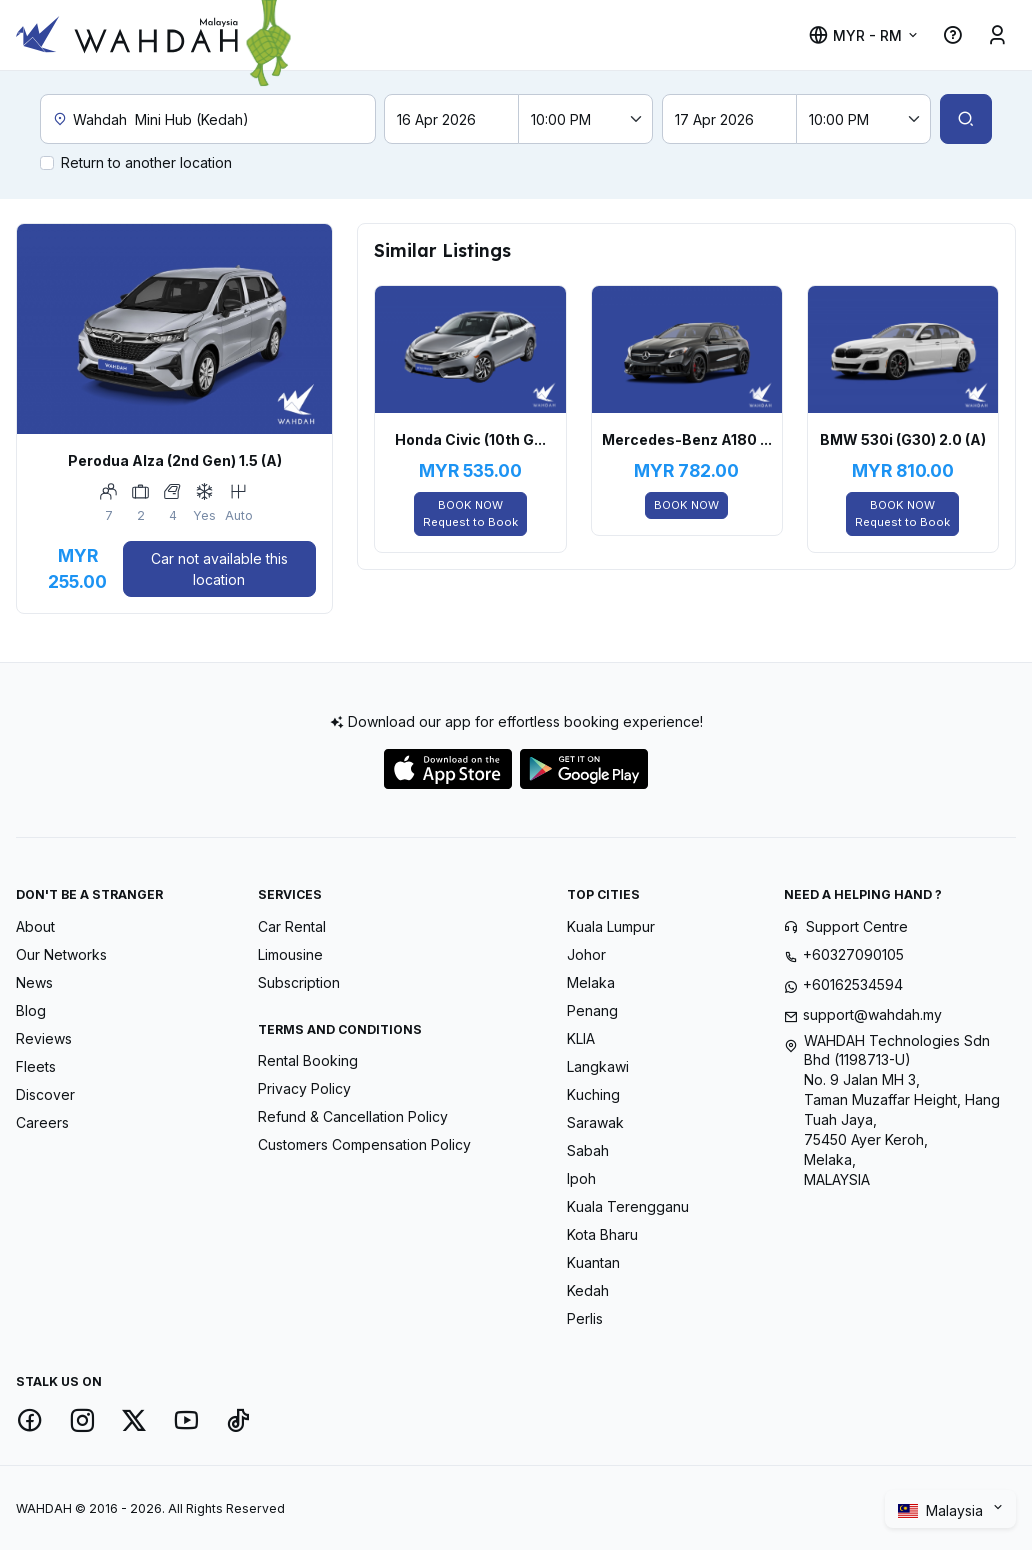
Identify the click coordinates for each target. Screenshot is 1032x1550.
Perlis (585, 1318)
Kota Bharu (602, 1234)
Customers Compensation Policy (364, 1144)
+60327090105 (853, 954)
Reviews (44, 1038)
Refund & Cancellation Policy (353, 1116)
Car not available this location (219, 569)
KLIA (581, 1038)
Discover (45, 1094)
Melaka (591, 982)
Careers (42, 1122)
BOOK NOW (470, 514)
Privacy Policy (304, 1088)
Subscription (299, 982)
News (34, 982)
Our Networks (61, 954)
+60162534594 (853, 984)
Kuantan (593, 1262)
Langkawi (598, 1066)
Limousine (290, 954)
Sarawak (595, 1122)
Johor (586, 954)
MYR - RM (855, 35)
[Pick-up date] (451, 119)
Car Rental (292, 926)
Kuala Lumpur (611, 926)
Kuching (593, 1094)
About (35, 926)
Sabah (588, 1150)
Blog (31, 1010)
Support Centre (857, 926)
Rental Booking (308, 1060)
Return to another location (146, 162)
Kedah (588, 1290)
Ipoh (581, 1178)
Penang (592, 1010)
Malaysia (942, 1511)
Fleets (36, 1066)
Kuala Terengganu (628, 1206)
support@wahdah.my (872, 1014)
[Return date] (729, 119)
